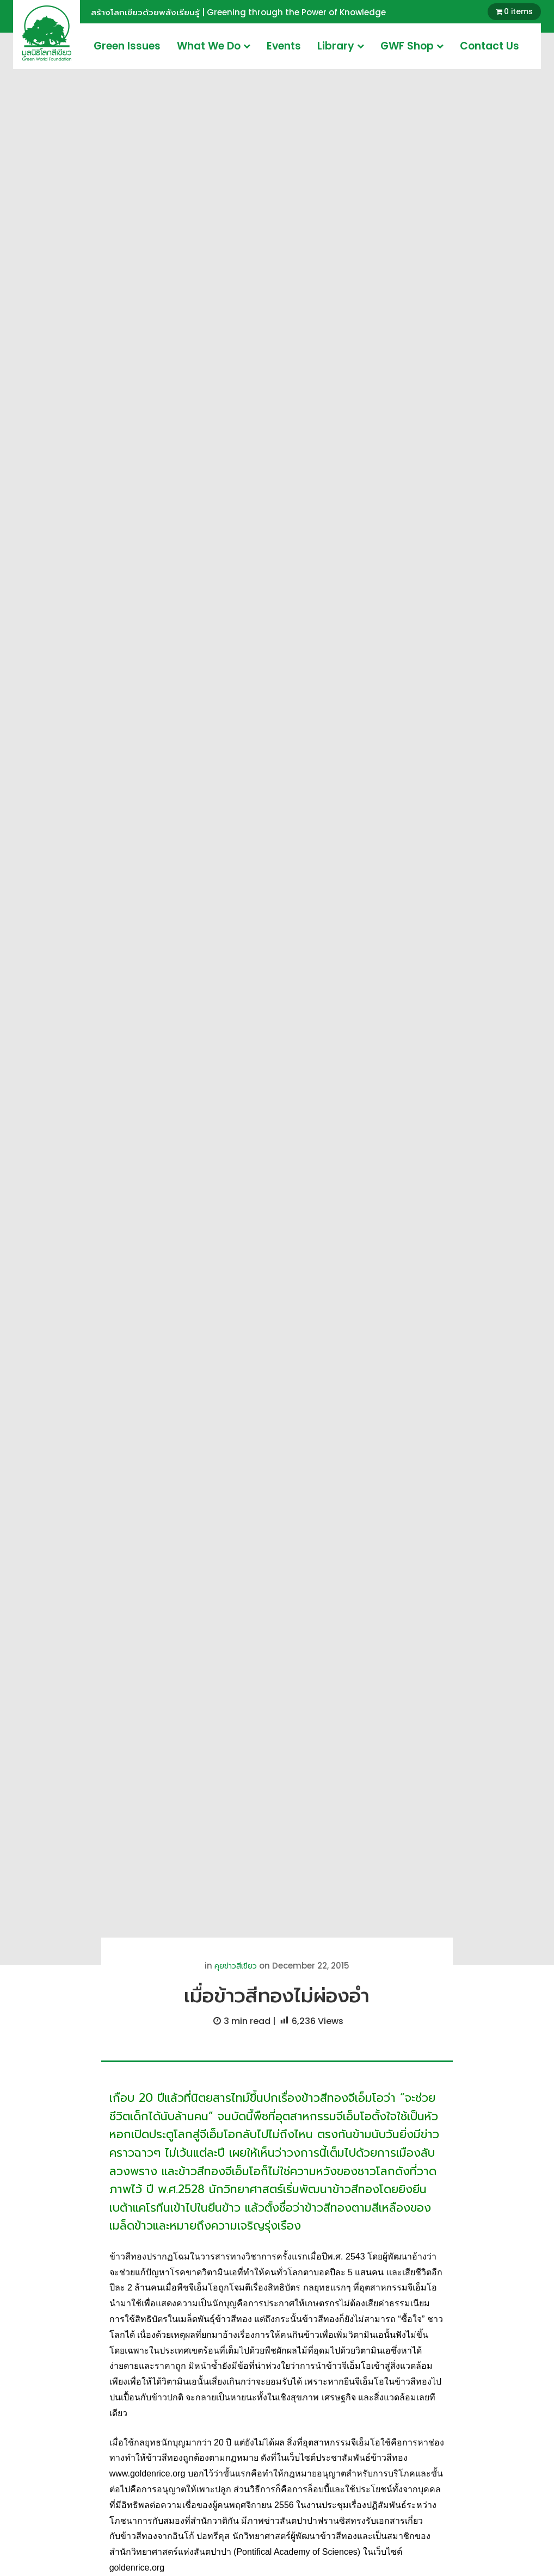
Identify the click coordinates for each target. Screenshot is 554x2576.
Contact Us (489, 46)
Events (284, 46)
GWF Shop (412, 46)
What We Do (213, 46)
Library (340, 46)
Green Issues (127, 46)
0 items (518, 11)
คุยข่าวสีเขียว (235, 1965)
